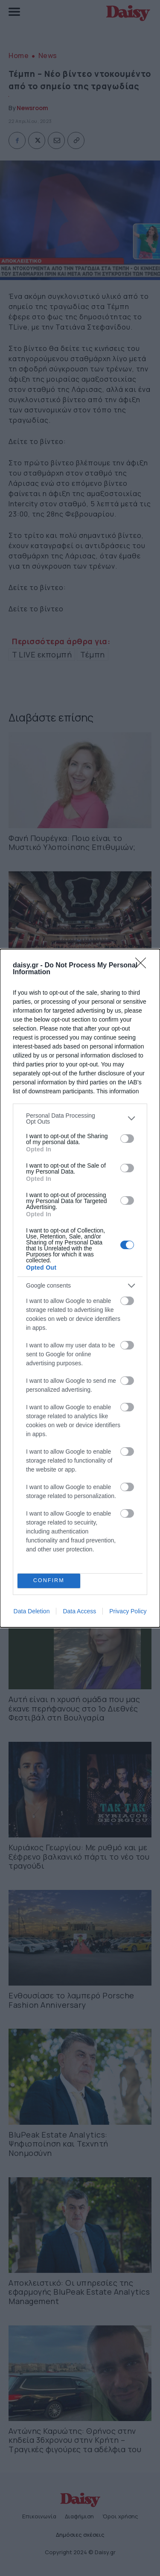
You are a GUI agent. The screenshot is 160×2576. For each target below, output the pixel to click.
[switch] (127, 1138)
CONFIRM (49, 1580)
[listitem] (80, 1118)
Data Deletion (32, 1611)
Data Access (79, 1611)
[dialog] (80, 1288)
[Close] (143, 966)
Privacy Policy (127, 1611)
